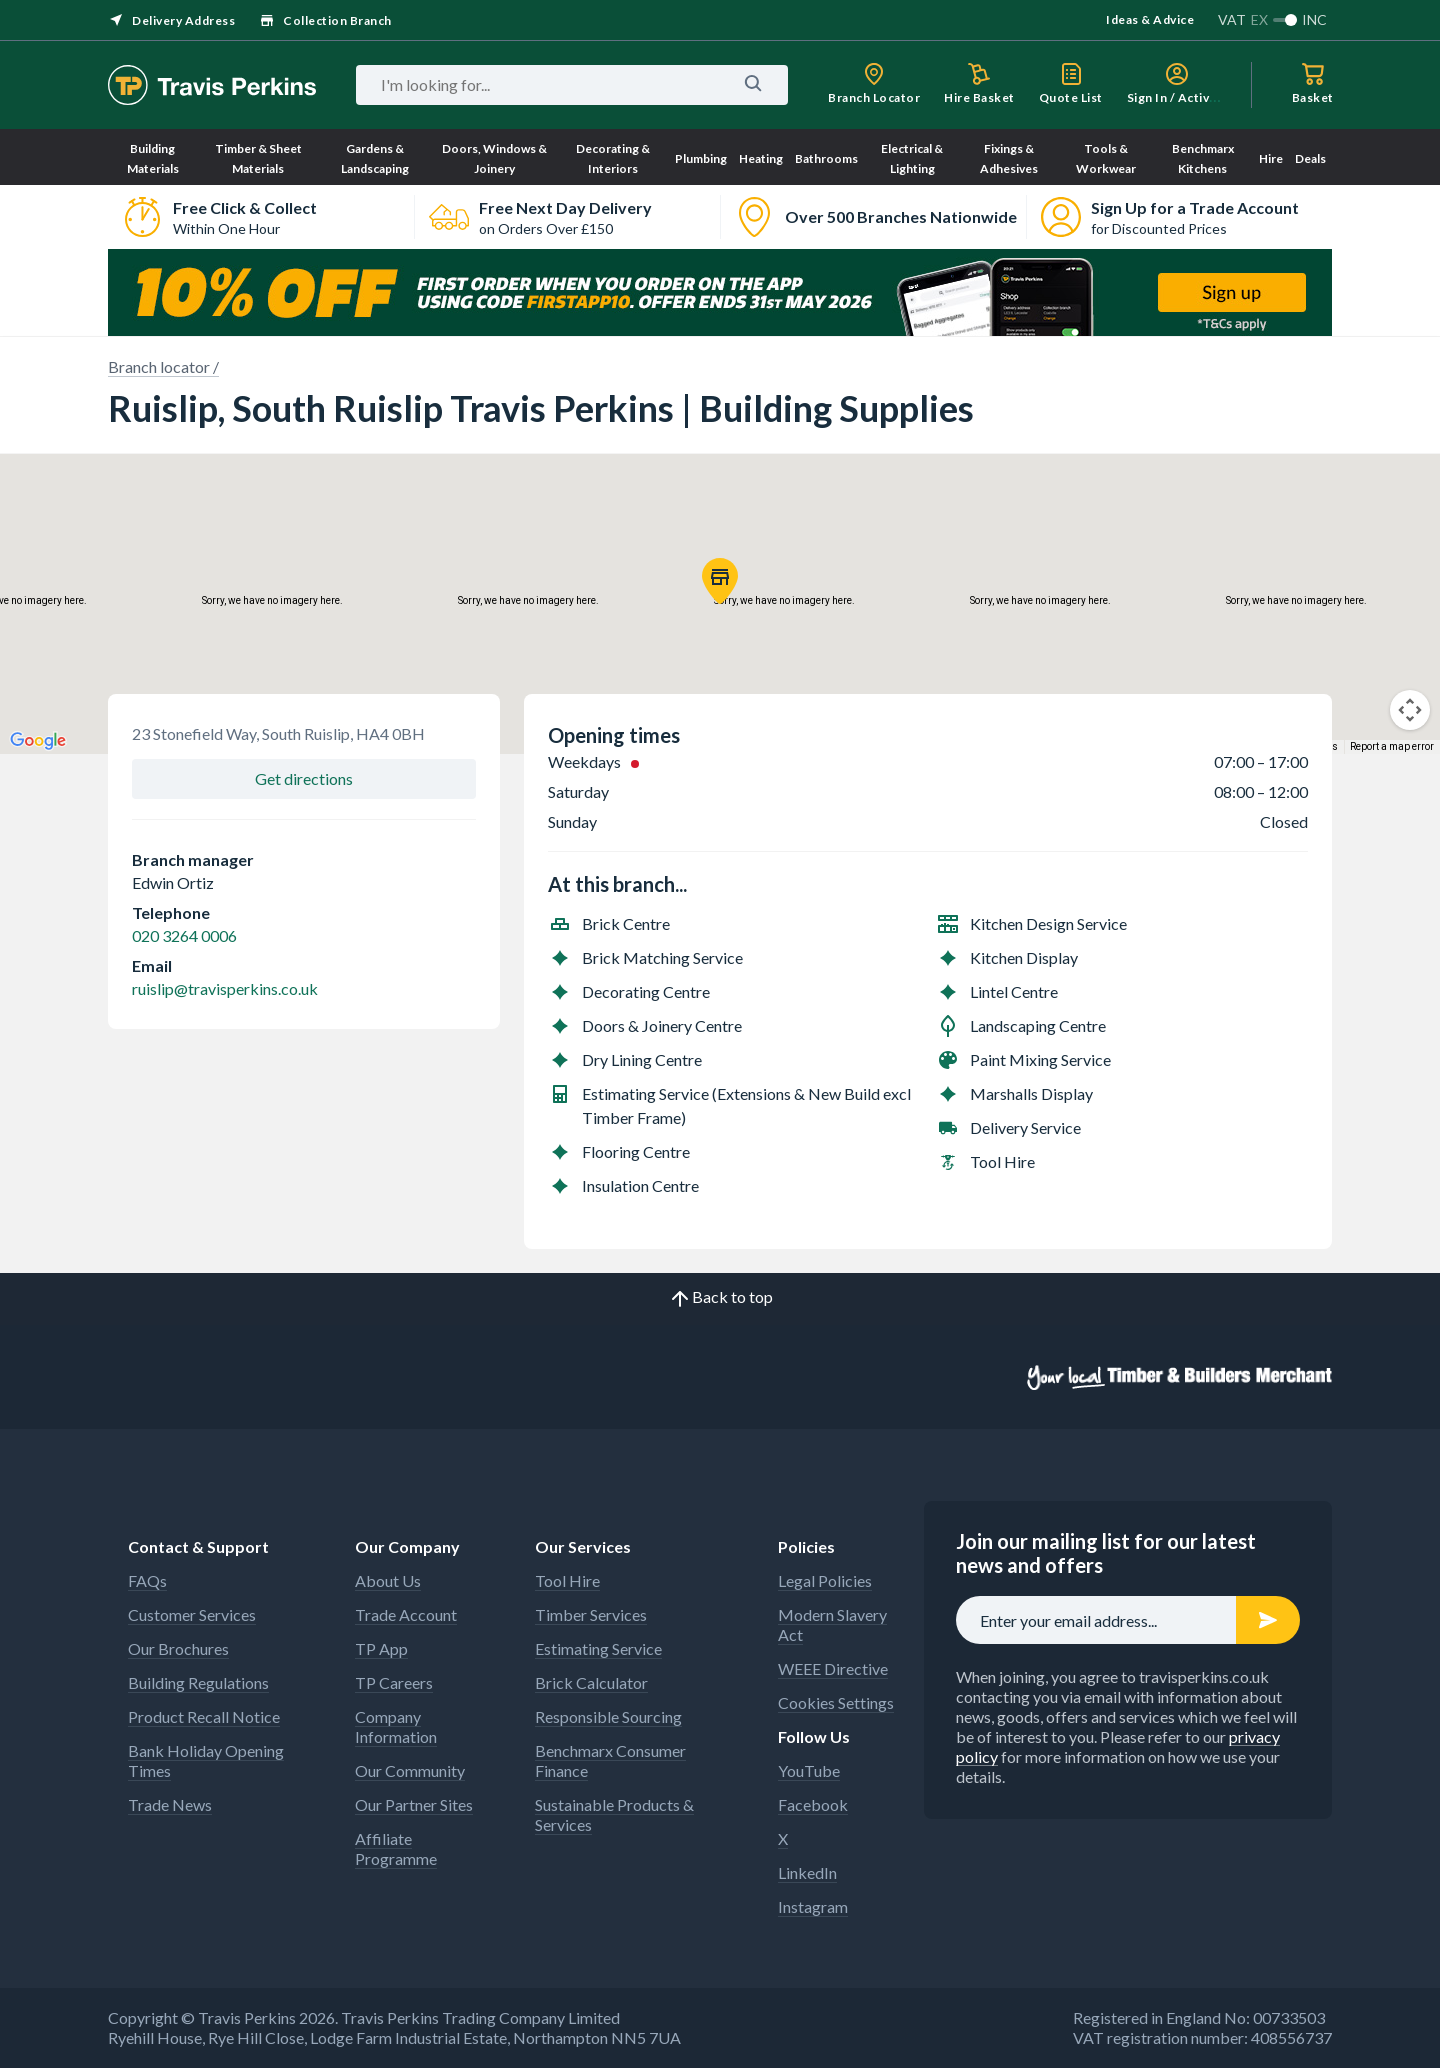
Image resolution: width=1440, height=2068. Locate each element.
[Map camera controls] (1410, 710)
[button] (720, 581)
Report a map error (1392, 746)
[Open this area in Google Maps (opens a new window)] (38, 741)
